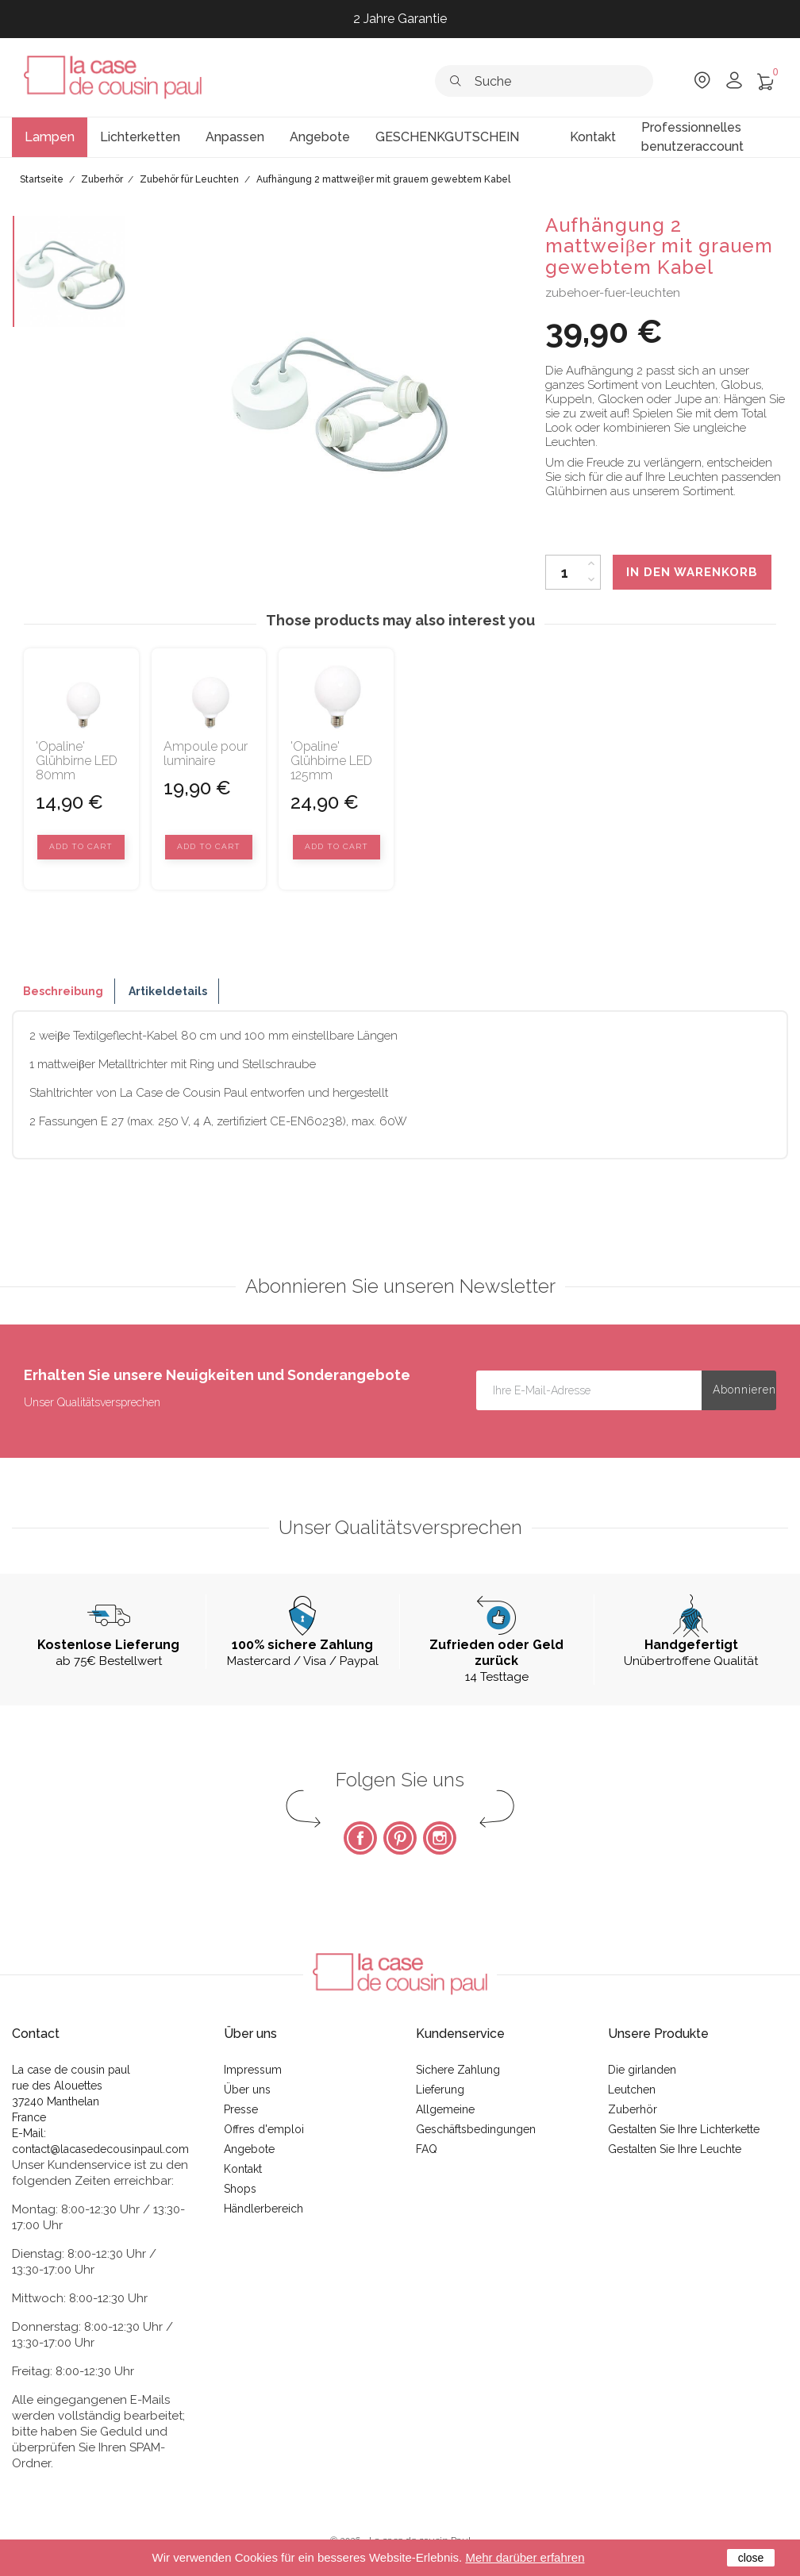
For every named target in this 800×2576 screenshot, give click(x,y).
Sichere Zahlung (458, 2069)
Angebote (249, 2149)
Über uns (247, 2089)
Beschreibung (63, 991)
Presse (241, 2109)
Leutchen (632, 2089)
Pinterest (400, 1838)
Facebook (360, 1838)
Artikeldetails (168, 991)
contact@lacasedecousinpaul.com (100, 2149)
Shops (240, 2188)
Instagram (439, 1838)
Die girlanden (642, 2069)
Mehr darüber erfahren (524, 2557)
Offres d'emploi (264, 2129)
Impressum (253, 2069)
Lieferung (440, 2089)
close (751, 2557)
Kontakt (243, 2169)
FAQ (426, 2149)
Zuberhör (632, 2109)
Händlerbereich (263, 2208)
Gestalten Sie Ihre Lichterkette (684, 2129)
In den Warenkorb (692, 572)
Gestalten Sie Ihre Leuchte (674, 2149)
